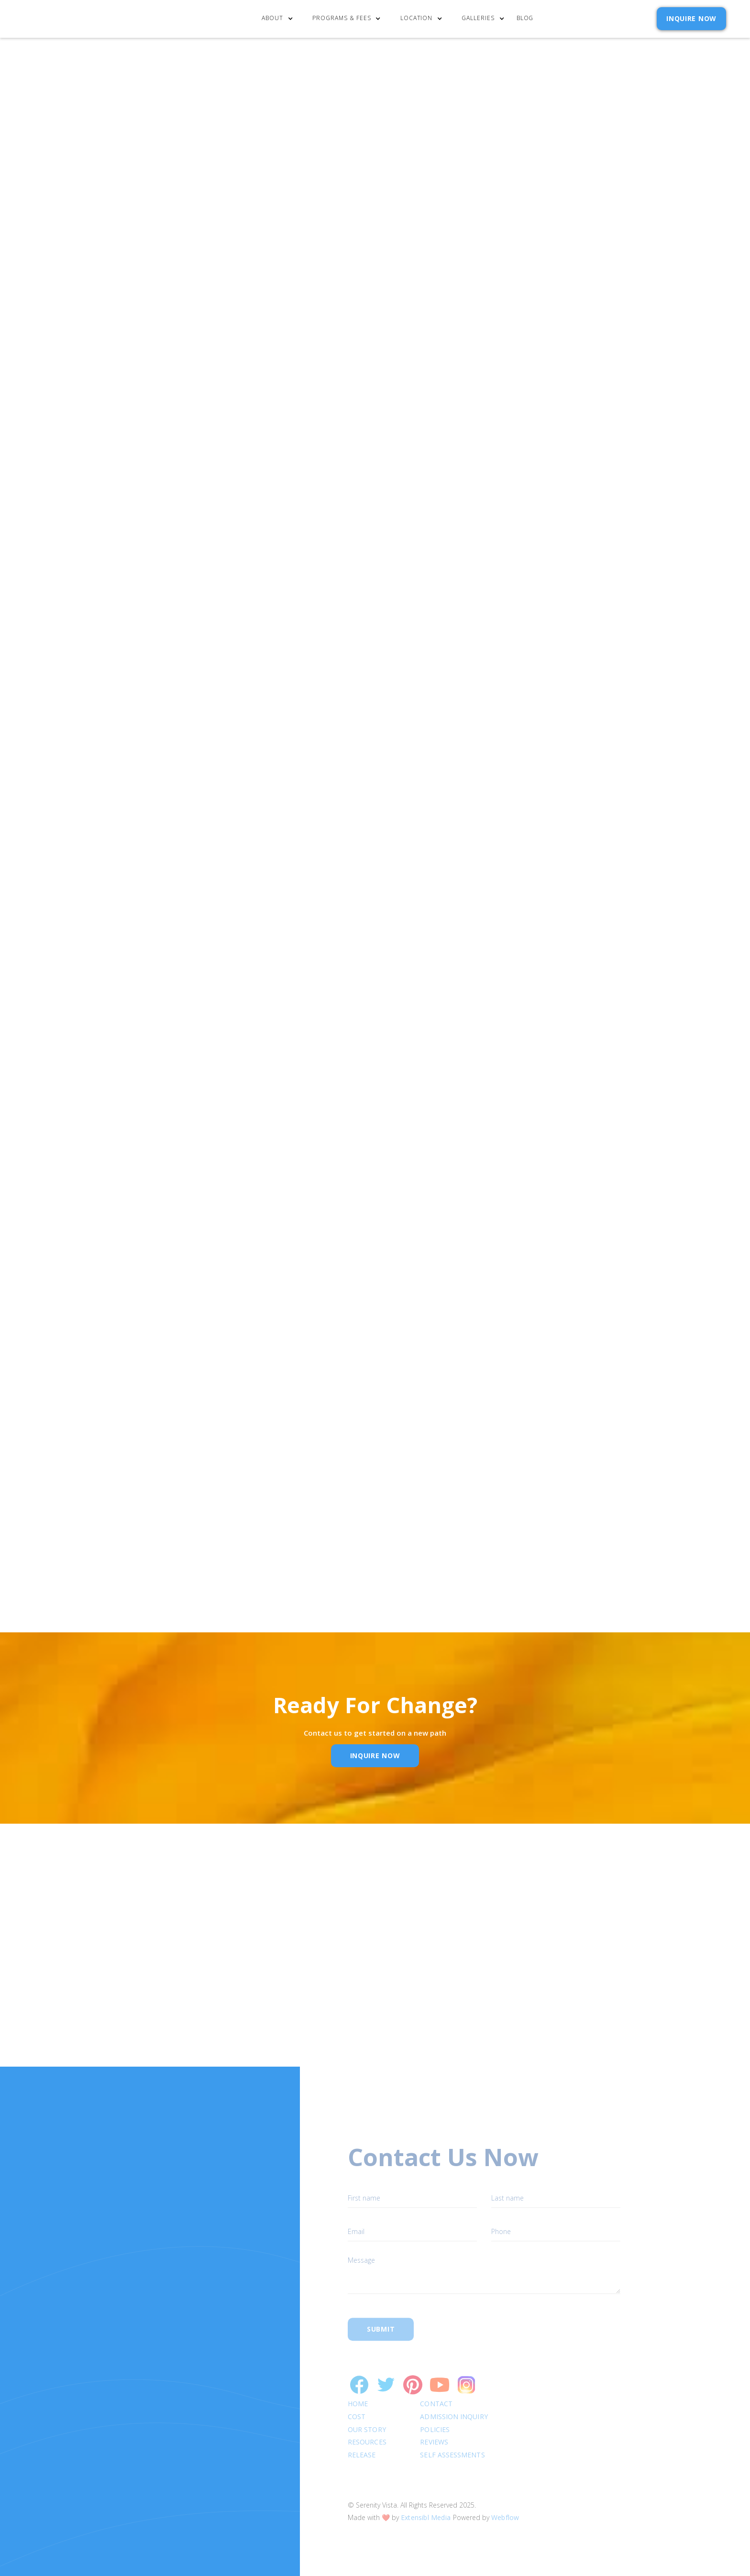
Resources (367, 2425)
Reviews (434, 2425)
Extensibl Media (426, 2499)
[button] (279, 19)
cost (356, 2399)
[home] (72, 19)
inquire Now (375, 1755)
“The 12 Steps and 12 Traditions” (127, 365)
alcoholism (236, 715)
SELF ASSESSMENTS (452, 2437)
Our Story (367, 2412)
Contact (436, 2386)
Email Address (499, 534)
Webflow (505, 2499)
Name (229, 2001)
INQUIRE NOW (691, 18)
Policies (435, 2412)
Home (358, 2386)
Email (356, 2001)
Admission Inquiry (454, 2399)
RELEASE (362, 2437)
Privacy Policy (567, 579)
